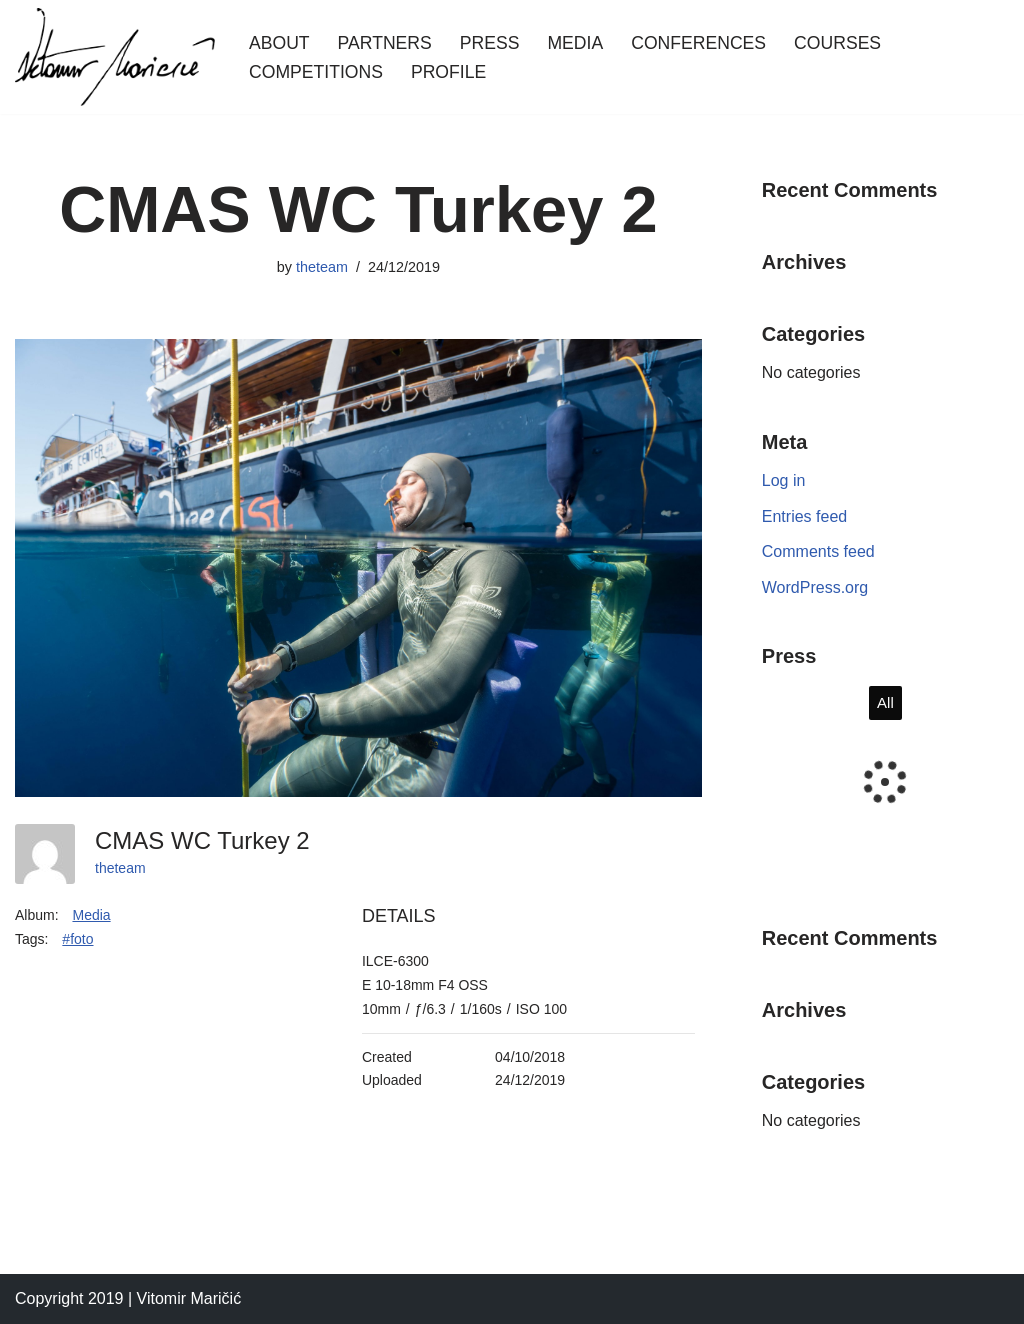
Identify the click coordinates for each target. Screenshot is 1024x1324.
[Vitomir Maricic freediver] (115, 57)
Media (575, 43)
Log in (784, 480)
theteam (322, 267)
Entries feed (804, 516)
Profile (448, 72)
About (279, 43)
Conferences (698, 43)
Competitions (316, 72)
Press (490, 43)
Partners (385, 43)
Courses (837, 43)
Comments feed (818, 551)
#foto (77, 939)
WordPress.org (815, 587)
